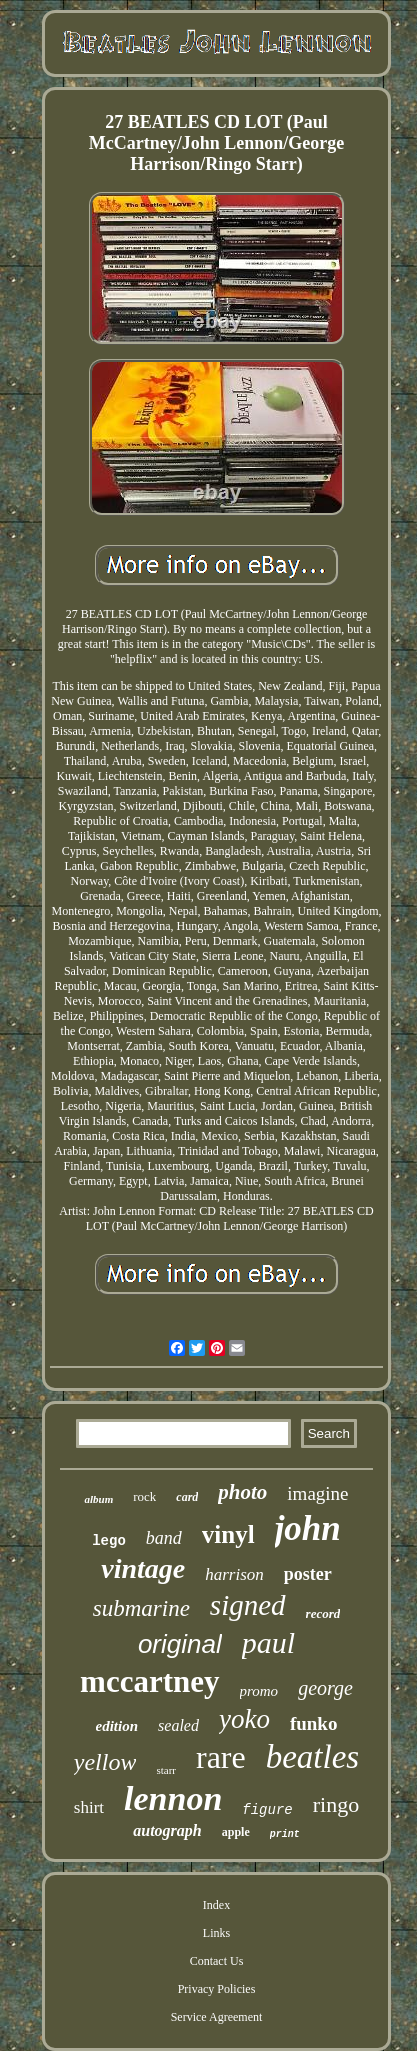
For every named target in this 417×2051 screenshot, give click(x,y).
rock (144, 1496)
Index (216, 1905)
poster (308, 1574)
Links (216, 1933)
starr (166, 1770)
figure (267, 1810)
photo (242, 1492)
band (164, 1538)
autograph (167, 1830)
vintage (143, 1568)
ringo (336, 1804)
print (285, 1834)
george (325, 1688)
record (323, 1613)
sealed (178, 1725)
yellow (105, 1762)
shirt (89, 1807)
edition (117, 1726)
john (308, 1528)
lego (109, 1541)
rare (221, 1757)
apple (236, 1832)
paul (268, 1642)
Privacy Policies (217, 1989)
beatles (312, 1757)
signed (248, 1605)
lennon (173, 1798)
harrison (234, 1574)
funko (314, 1723)
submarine (141, 1608)
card (187, 1497)
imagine (317, 1493)
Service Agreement (217, 2017)
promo (259, 1691)
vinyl (228, 1534)
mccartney (149, 1681)
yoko (244, 1719)
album (98, 1499)
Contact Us (217, 1961)
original (180, 1644)
